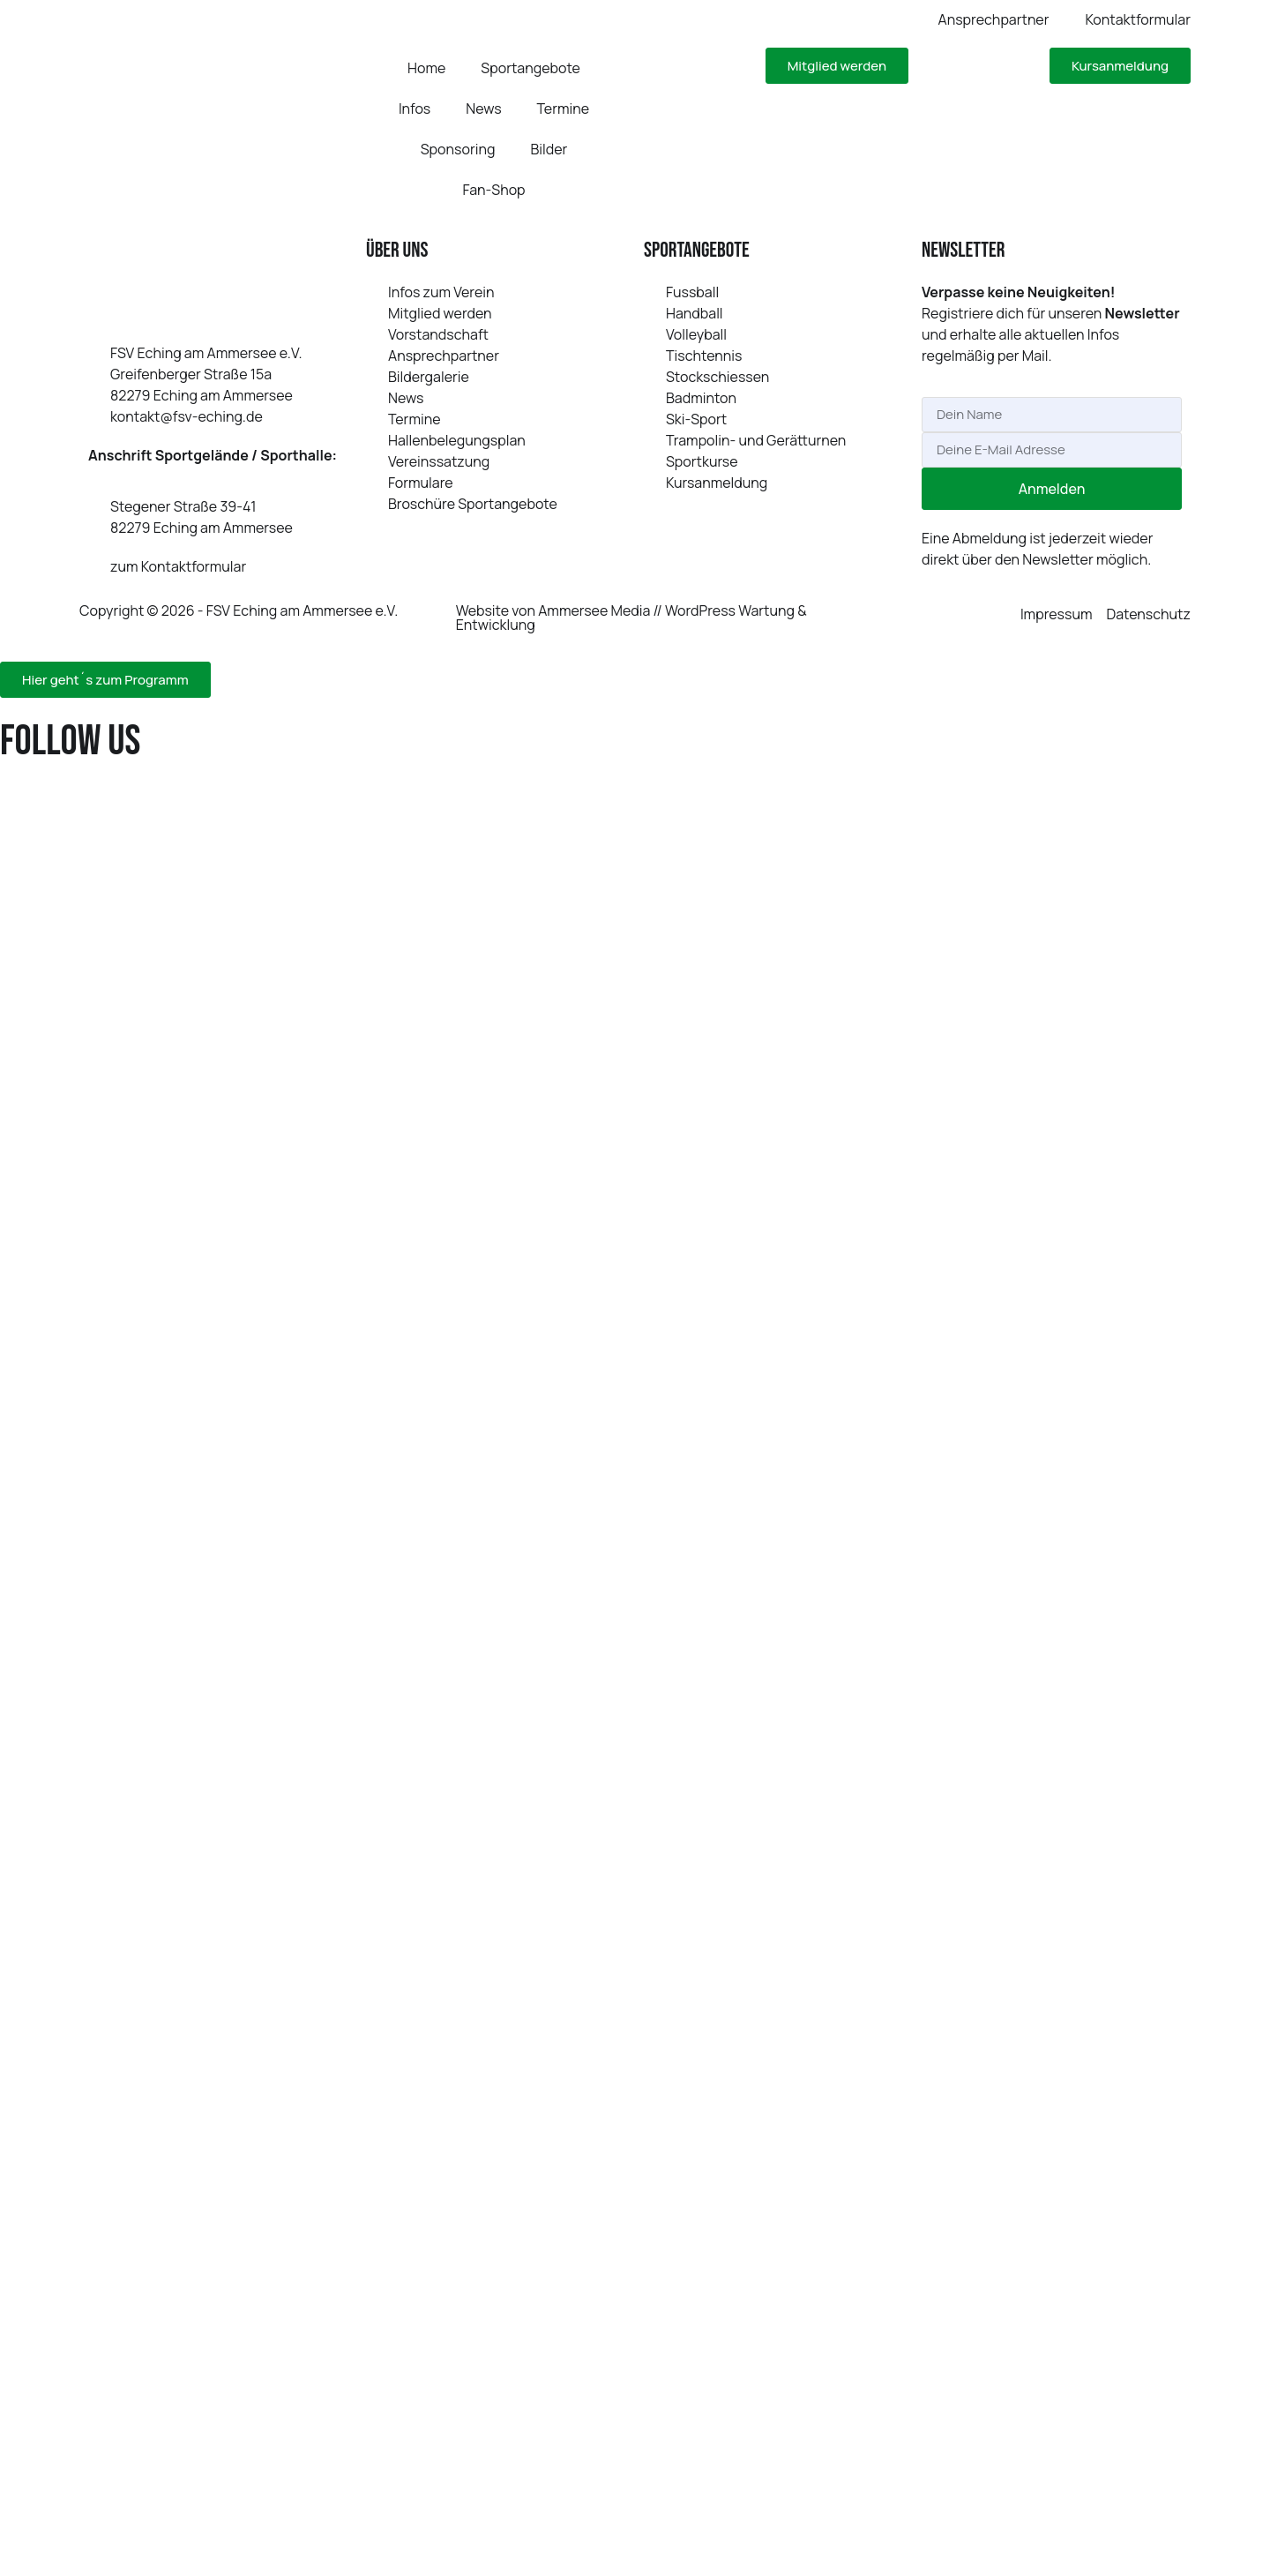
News (483, 108)
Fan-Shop (493, 189)
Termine (563, 108)
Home (426, 68)
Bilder (548, 149)
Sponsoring (458, 149)
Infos (414, 108)
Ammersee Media (594, 610)
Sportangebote (530, 68)
